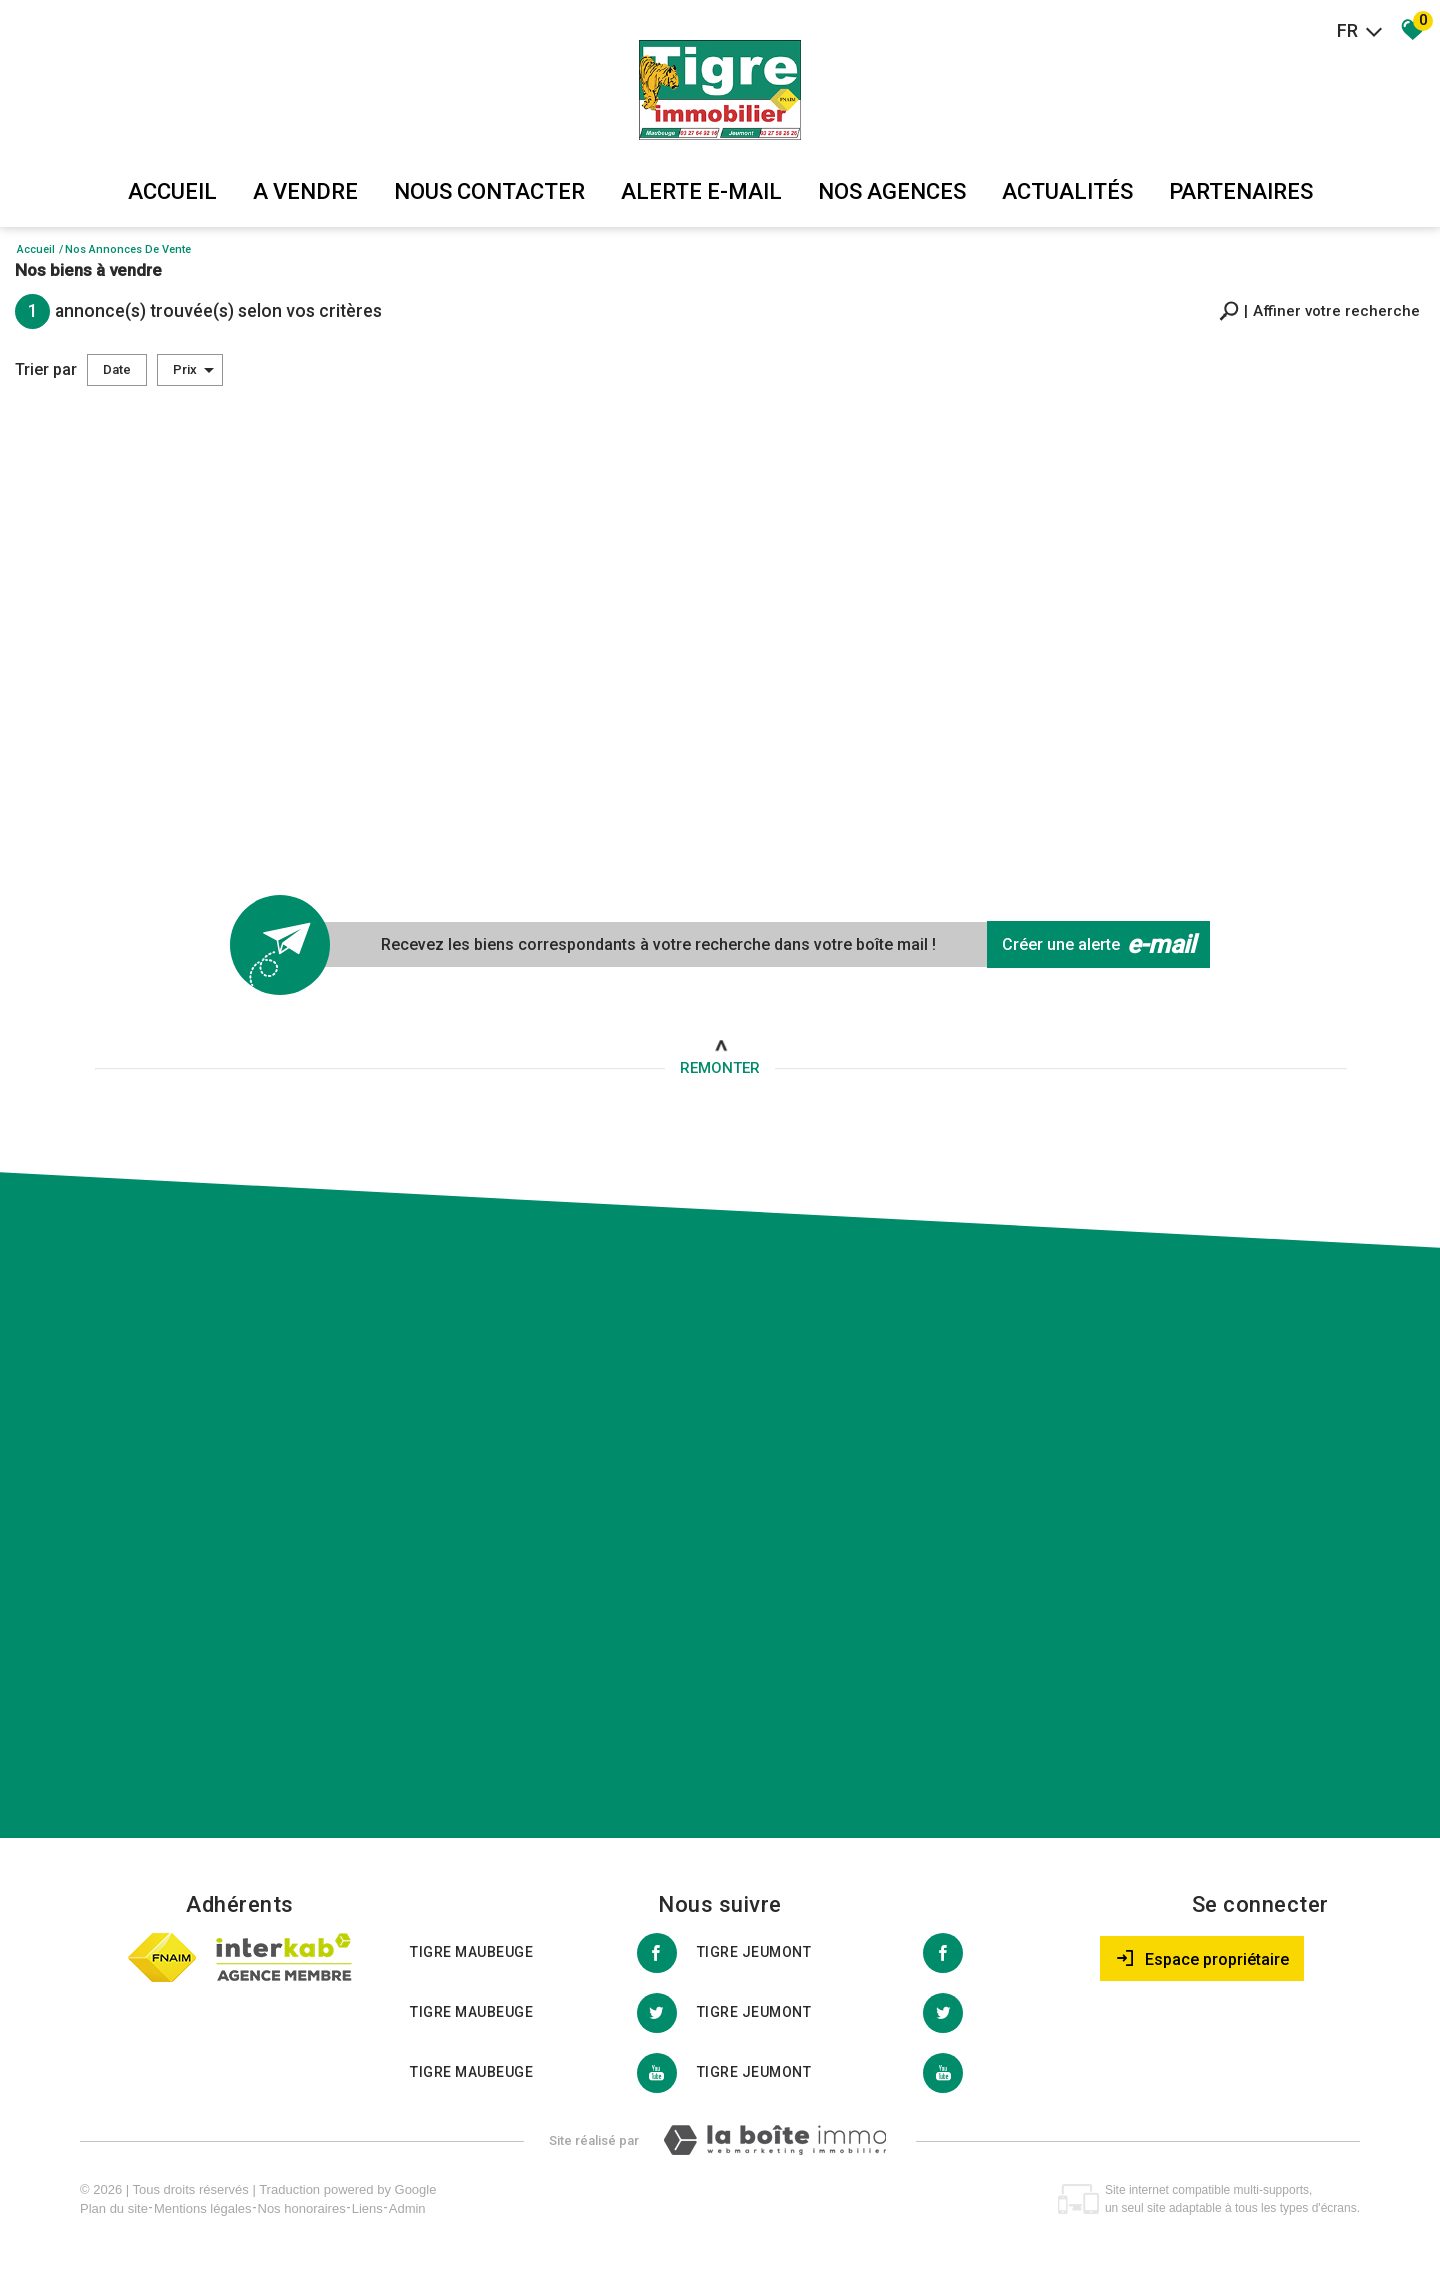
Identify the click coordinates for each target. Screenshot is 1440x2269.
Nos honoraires (302, 2208)
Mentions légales (203, 2208)
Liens (367, 2208)
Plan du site (114, 2208)
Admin (407, 2208)
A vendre (305, 191)
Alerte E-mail (701, 191)
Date (117, 369)
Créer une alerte (1099, 945)
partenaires (1241, 191)
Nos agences (892, 191)
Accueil (172, 191)
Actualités (1067, 191)
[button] (1319, 311)
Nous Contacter (489, 191)
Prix (193, 370)
